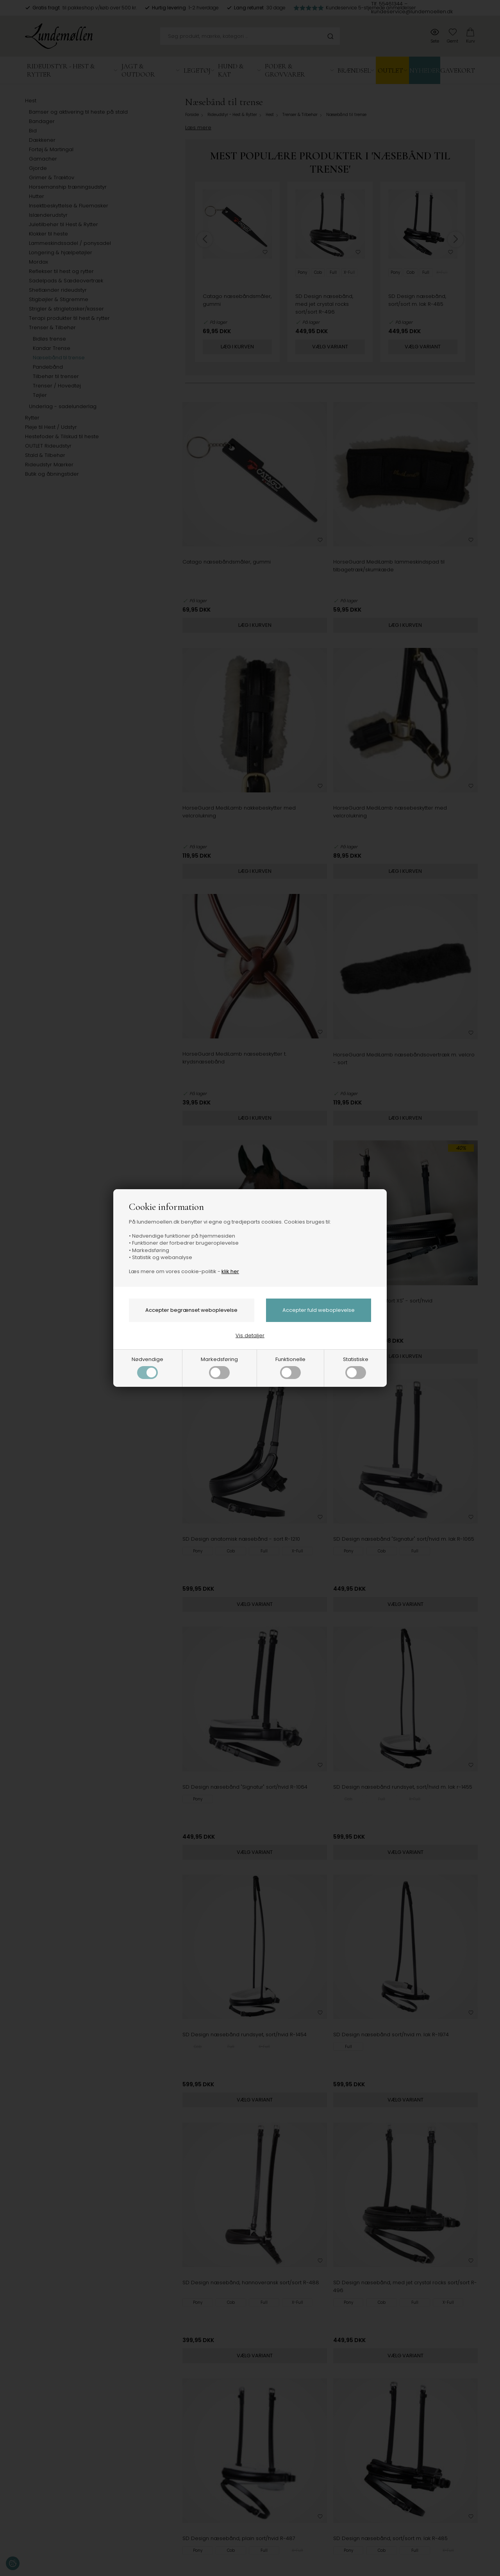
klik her (230, 1271)
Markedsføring (219, 1367)
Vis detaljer (250, 1335)
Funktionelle (290, 1367)
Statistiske (355, 1367)
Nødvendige (147, 1367)
